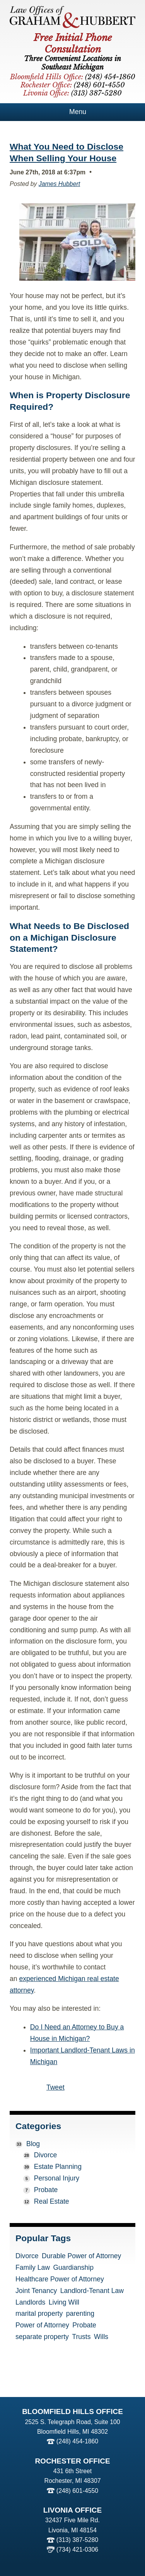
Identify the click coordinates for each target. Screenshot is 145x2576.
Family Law (32, 2267)
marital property (39, 2313)
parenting (80, 2313)
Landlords (30, 2302)
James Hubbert (59, 184)
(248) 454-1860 (77, 2441)
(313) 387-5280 (77, 2540)
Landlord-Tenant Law (92, 2291)
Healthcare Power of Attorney (59, 2279)
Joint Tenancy (36, 2291)
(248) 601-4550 (77, 2490)
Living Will (64, 2302)
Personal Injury (56, 2178)
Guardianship (73, 2267)
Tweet (55, 2087)
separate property (42, 2337)
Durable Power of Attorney (81, 2256)
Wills (101, 2337)
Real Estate (51, 2201)
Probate (46, 2190)
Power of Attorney (42, 2325)
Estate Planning (58, 2166)
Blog (33, 2144)
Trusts (81, 2337)
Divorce (45, 2155)
